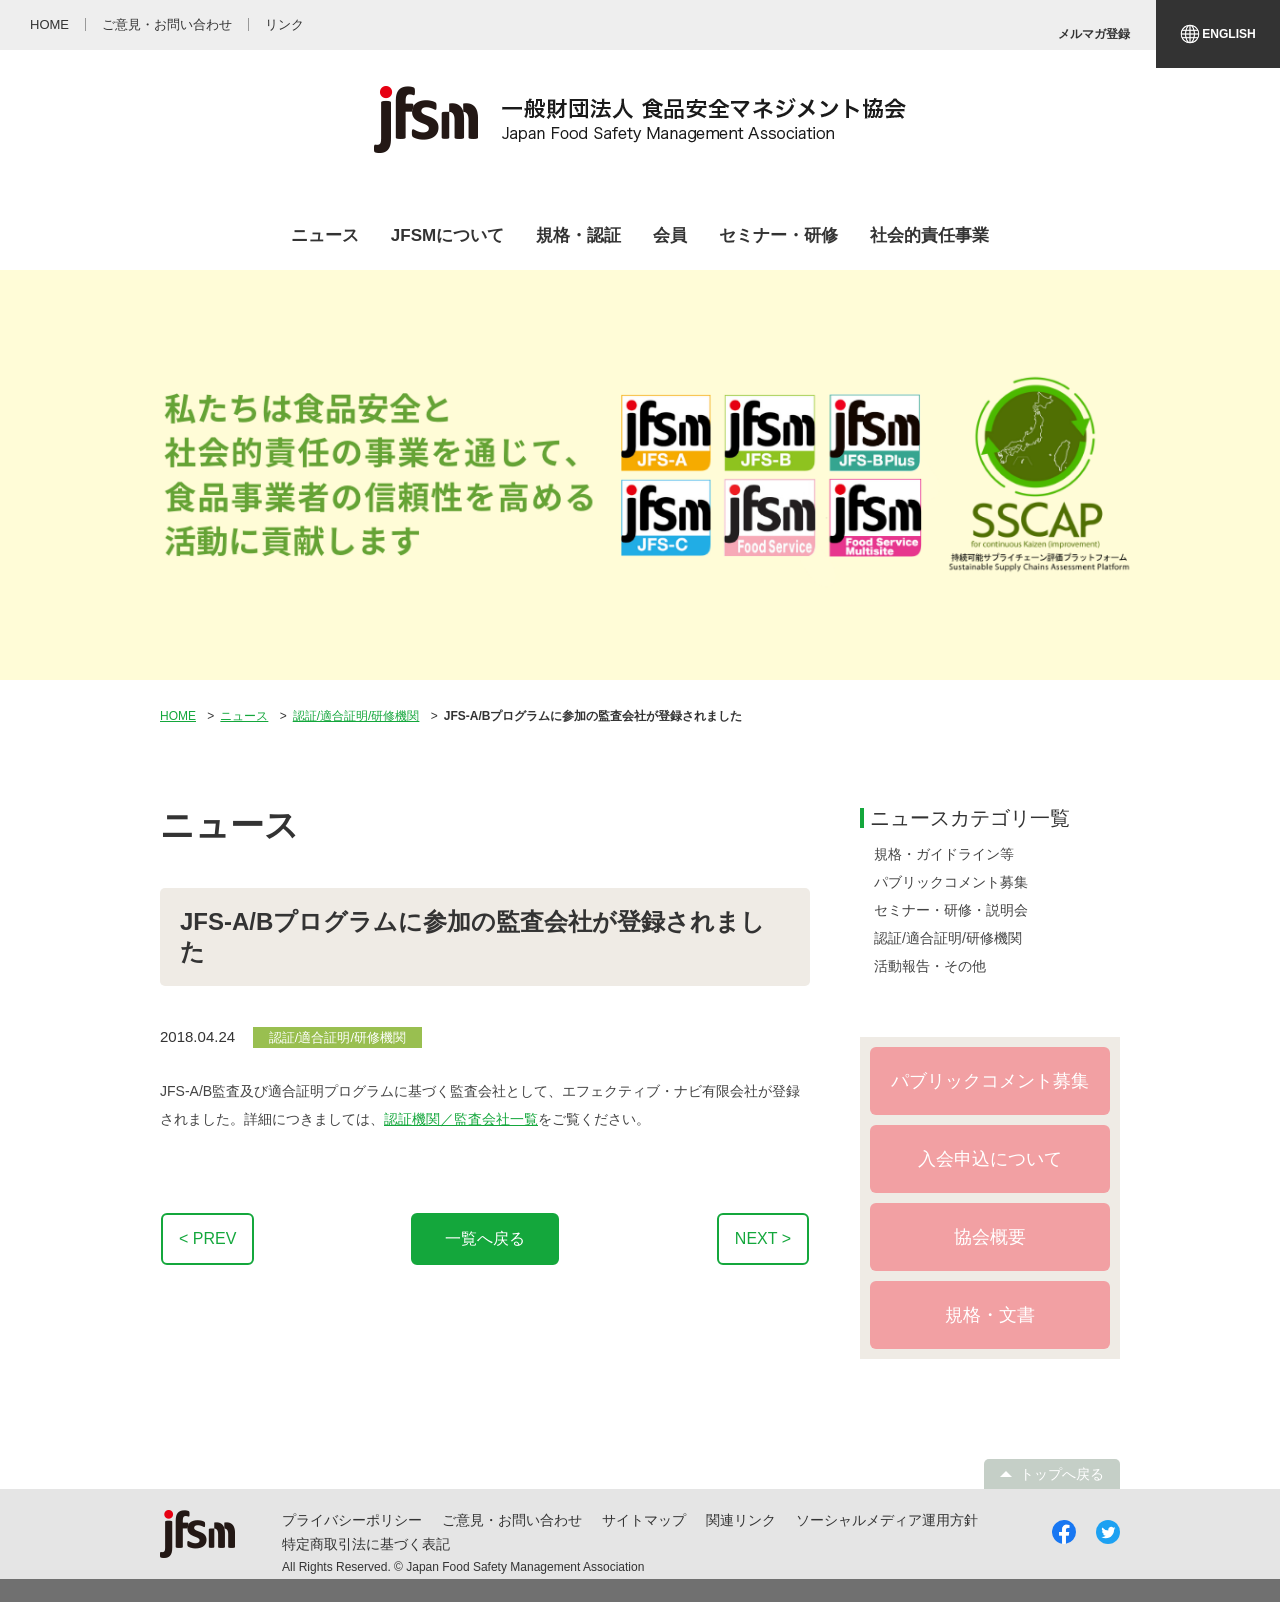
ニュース (325, 235)
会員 (670, 235)
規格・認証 (578, 235)
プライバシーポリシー (352, 1520)
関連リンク (741, 1520)
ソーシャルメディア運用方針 (887, 1520)
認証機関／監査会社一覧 (461, 1119)
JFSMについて (447, 235)
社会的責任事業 (929, 235)
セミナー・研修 (778, 235)
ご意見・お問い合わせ (512, 1520)
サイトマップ (644, 1520)
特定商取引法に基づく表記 (366, 1544)
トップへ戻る (1062, 1474)
